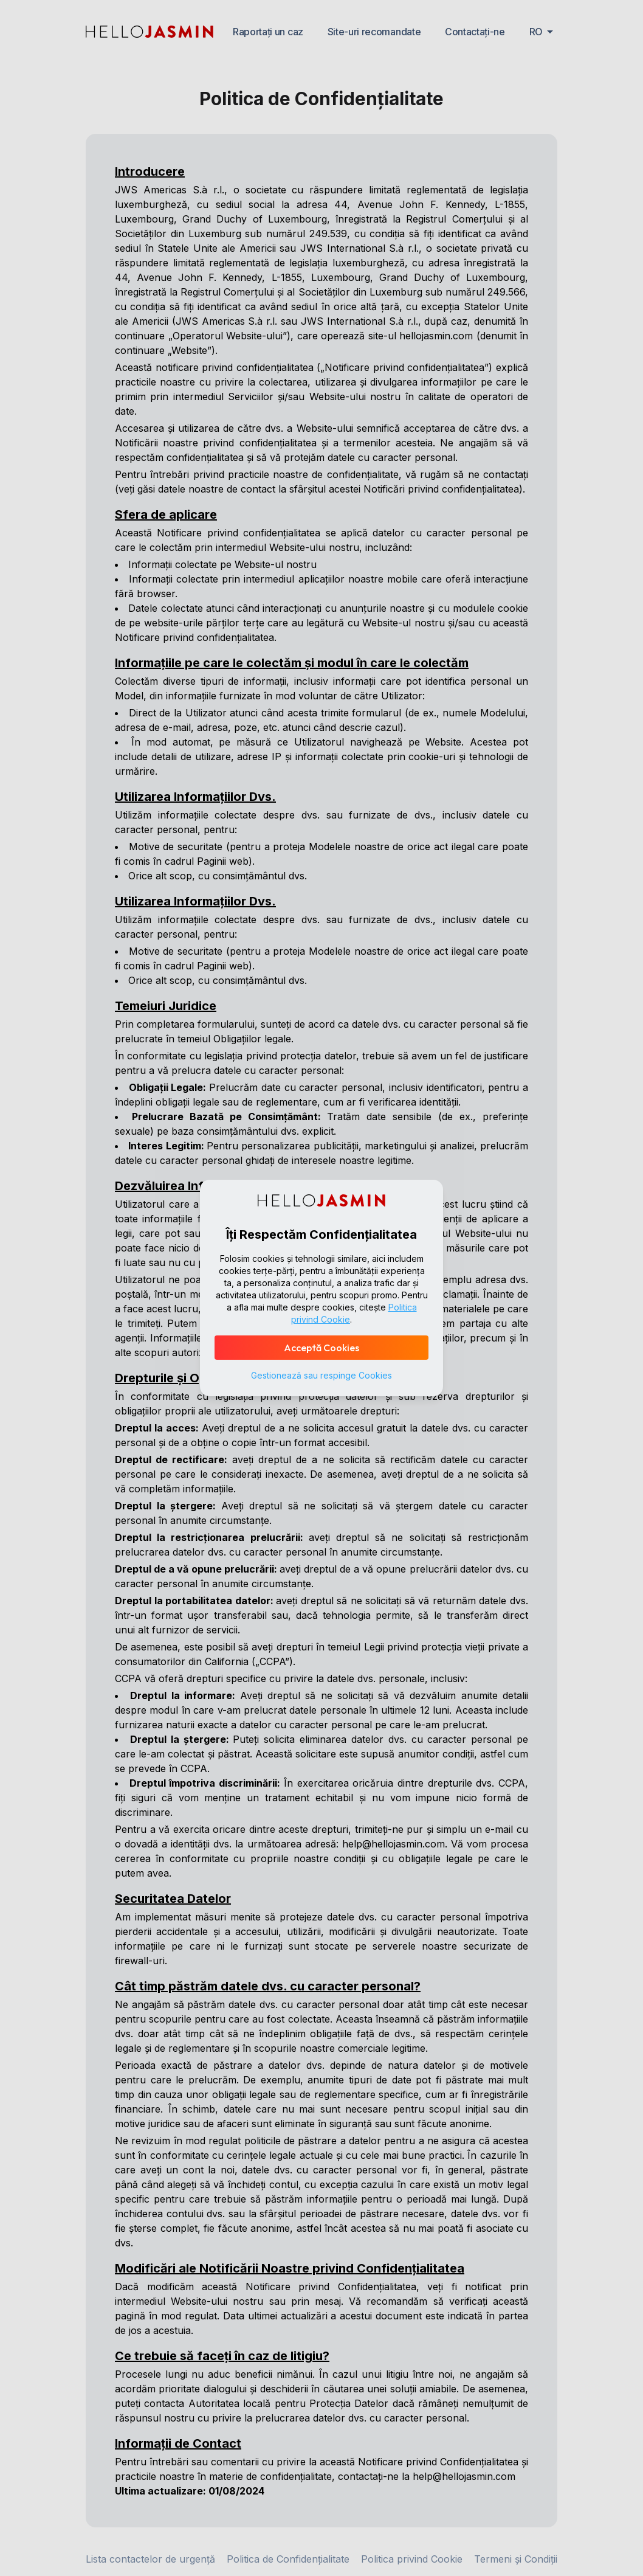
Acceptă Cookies (321, 1348)
